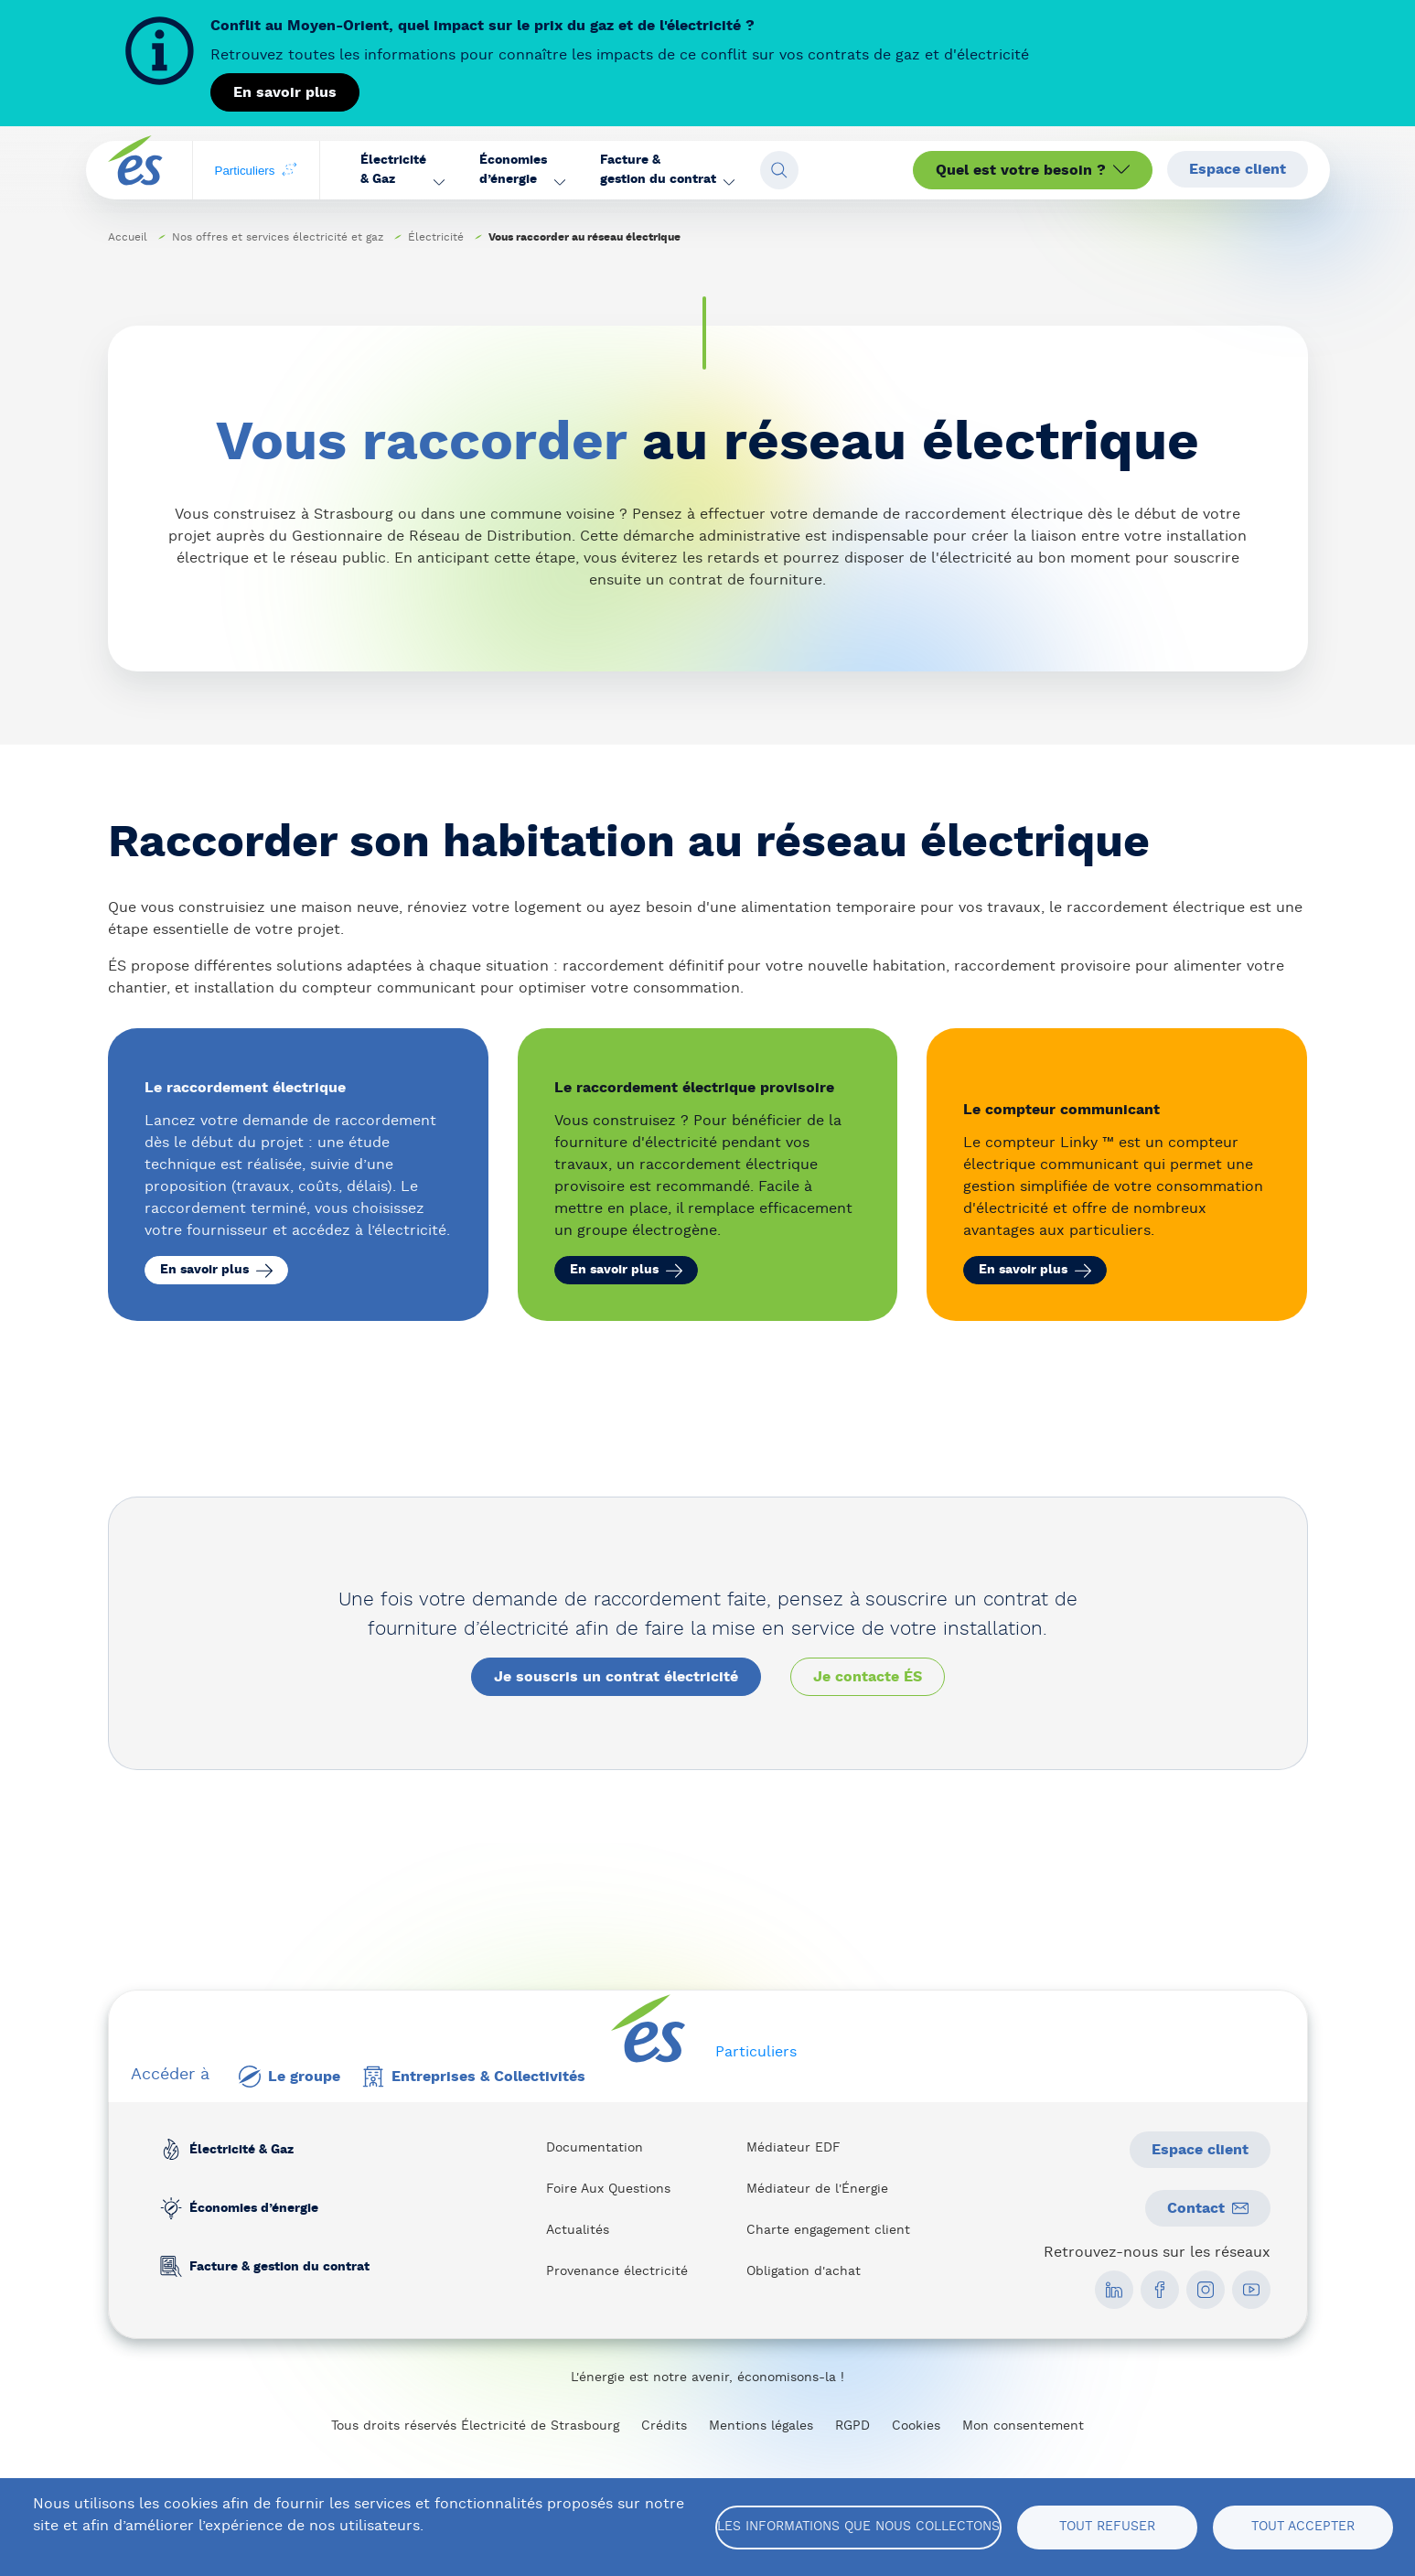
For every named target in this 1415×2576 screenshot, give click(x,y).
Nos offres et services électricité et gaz (277, 236)
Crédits (664, 2426)
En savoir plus (285, 92)
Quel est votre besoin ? (1033, 170)
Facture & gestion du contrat (278, 2267)
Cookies (916, 2426)
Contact (1208, 2208)
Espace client (1237, 169)
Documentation (594, 2147)
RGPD (852, 2426)
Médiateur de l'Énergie (817, 2189)
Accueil (127, 236)
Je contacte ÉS (867, 1676)
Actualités (577, 2230)
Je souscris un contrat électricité (616, 1676)
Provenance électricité (617, 2271)
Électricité (436, 236)
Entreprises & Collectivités (473, 2077)
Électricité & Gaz (240, 2150)
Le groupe (289, 2077)
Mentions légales (761, 2426)
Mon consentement (1023, 2426)
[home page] (135, 170)
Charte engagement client (828, 2230)
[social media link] (1114, 2289)
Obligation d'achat (803, 2271)
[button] (401, 170)
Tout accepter (1303, 2526)
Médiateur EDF (793, 2147)
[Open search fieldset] (779, 170)
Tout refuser (1107, 2526)
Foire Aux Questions (608, 2189)
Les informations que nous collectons (858, 2526)
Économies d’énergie (253, 2208)
